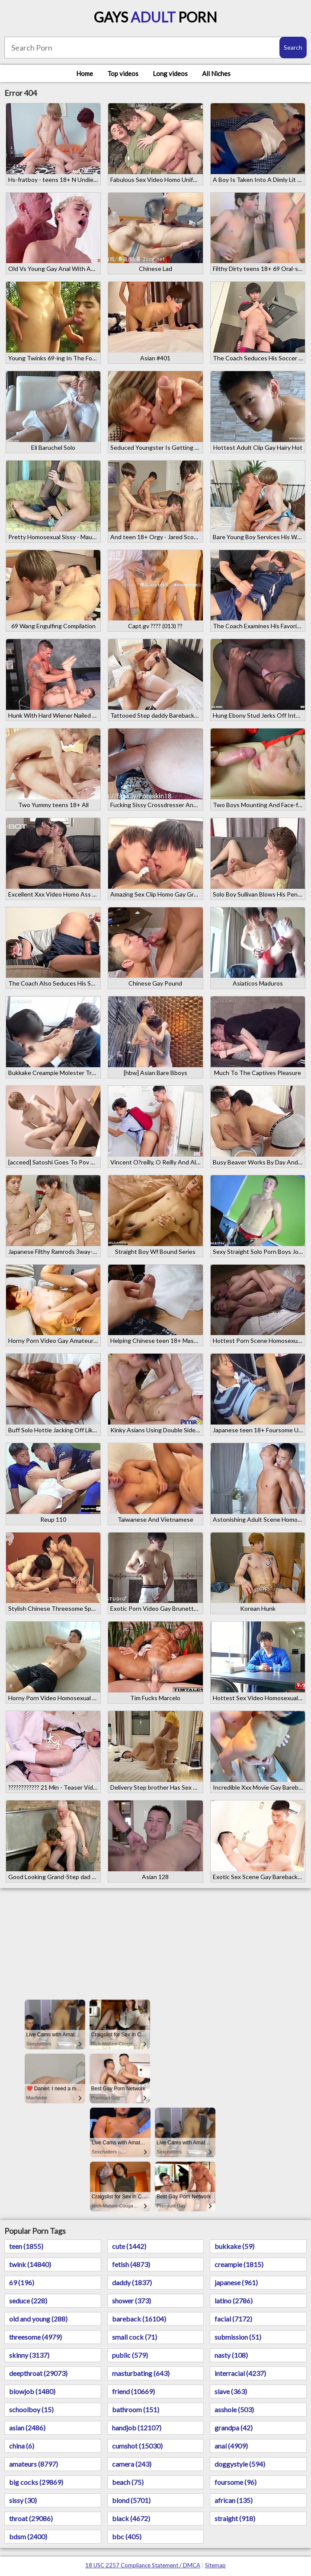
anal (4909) (231, 2446)
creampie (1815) (239, 2264)
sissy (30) (23, 2500)
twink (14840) (30, 2264)
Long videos (170, 73)
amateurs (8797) (33, 2464)
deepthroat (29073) (38, 2373)
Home (84, 73)
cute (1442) (129, 2246)
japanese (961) (236, 2282)
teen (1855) (26, 2246)
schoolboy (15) (31, 2409)
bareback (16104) (139, 2319)
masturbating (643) (141, 2373)
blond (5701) (131, 2500)
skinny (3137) (29, 2355)
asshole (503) (234, 2409)
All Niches (216, 73)
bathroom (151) (135, 2409)
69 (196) (21, 2282)
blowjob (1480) (32, 2391)
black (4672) (131, 2518)
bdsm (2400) (28, 2536)
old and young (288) (38, 2319)
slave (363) (231, 2391)
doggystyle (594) (240, 2464)
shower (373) (131, 2300)
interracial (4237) (240, 2373)
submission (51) (238, 2337)
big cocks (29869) (36, 2482)
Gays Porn (155, 17)
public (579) (130, 2355)
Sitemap (215, 2565)
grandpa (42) (234, 2427)
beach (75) (128, 2482)
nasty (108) (231, 2355)
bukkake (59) (234, 2246)
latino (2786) (234, 2300)
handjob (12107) (136, 2427)
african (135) (234, 2500)
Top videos (122, 73)
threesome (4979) (35, 2337)
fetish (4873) (131, 2264)
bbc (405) (126, 2536)
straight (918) (235, 2518)
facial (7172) (233, 2319)
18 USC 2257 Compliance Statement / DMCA (142, 2565)
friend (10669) (133, 2391)
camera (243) (131, 2464)
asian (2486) (27, 2427)
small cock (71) (134, 2337)
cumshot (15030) (137, 2446)
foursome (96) (235, 2482)
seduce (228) (28, 2300)
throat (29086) (31, 2518)
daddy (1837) (132, 2282)
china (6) (21, 2446)
